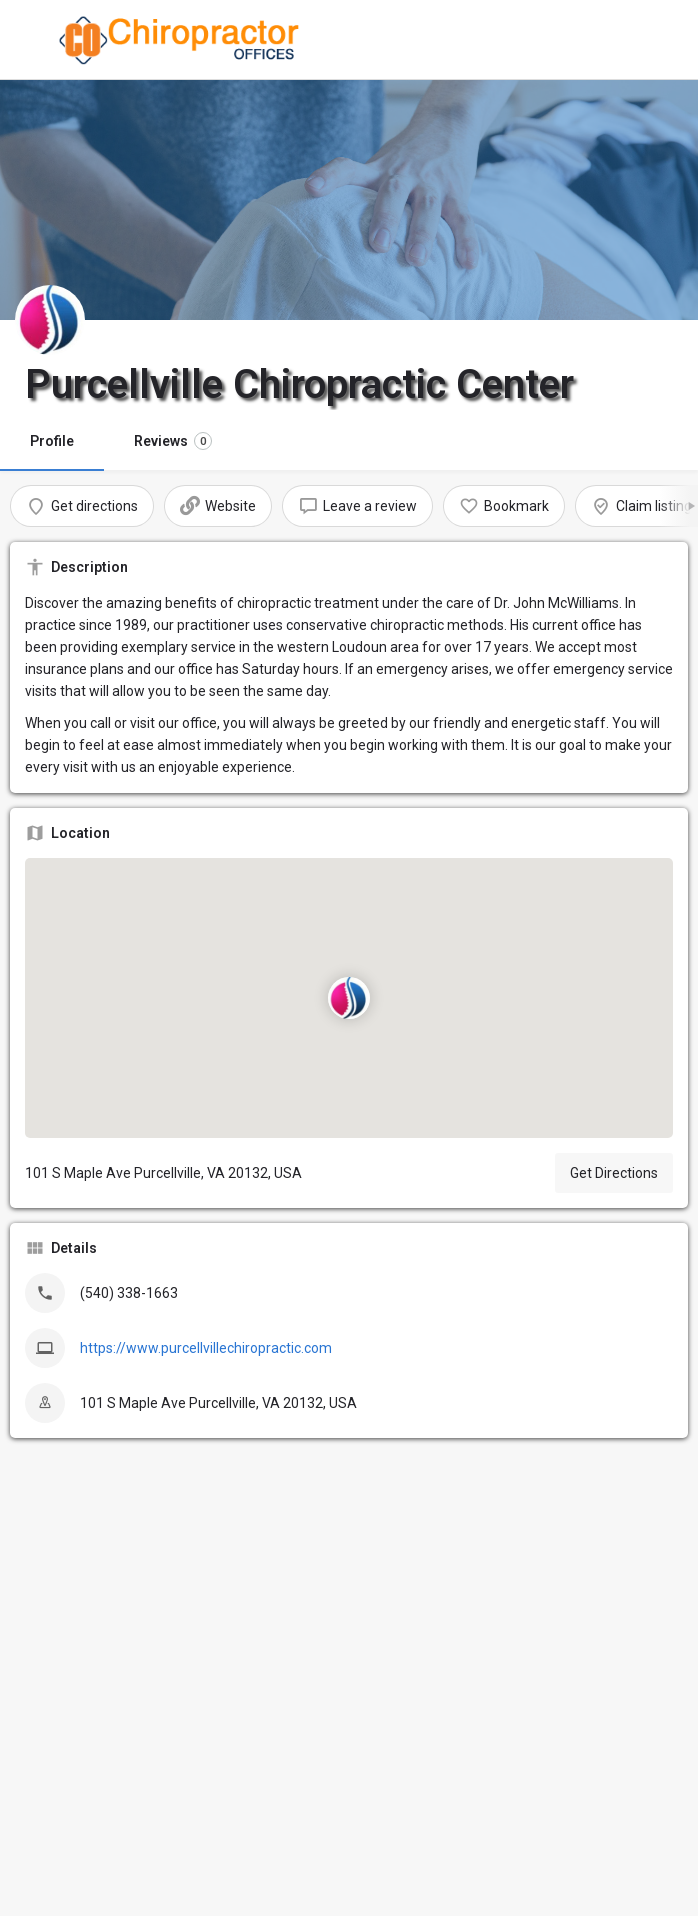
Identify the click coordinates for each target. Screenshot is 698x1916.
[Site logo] (183, 40)
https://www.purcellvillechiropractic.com (206, 1348)
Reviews (173, 441)
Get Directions (614, 1173)
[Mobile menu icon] (34, 40)
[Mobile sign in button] (665, 39)
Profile (52, 441)
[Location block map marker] (349, 998)
